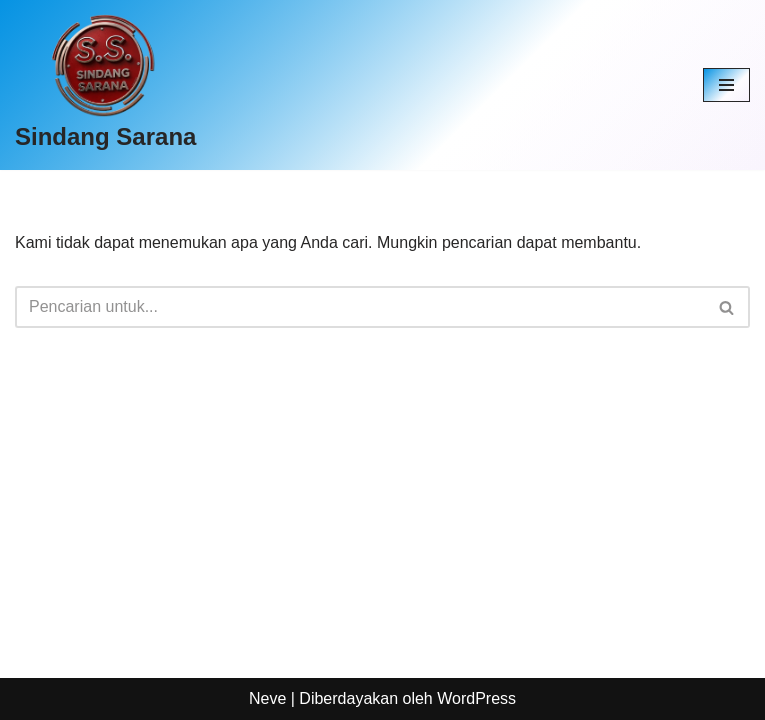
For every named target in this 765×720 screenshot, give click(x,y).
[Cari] (360, 307)
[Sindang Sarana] (105, 85)
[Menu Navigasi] (726, 85)
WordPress (476, 698)
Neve (267, 698)
